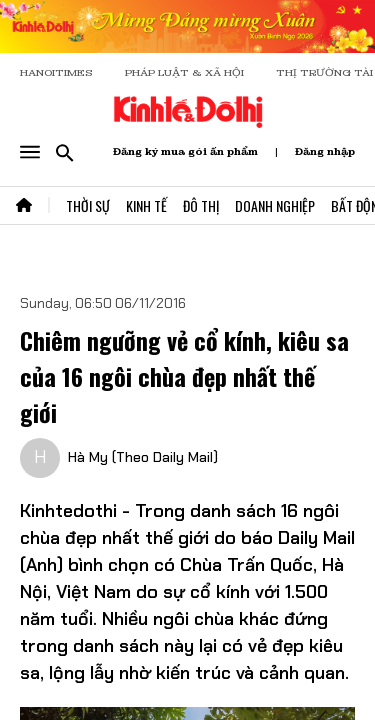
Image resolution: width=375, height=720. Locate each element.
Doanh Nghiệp (275, 205)
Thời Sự (88, 205)
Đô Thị (201, 205)
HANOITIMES (56, 72)
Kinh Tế (146, 205)
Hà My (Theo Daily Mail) (143, 457)
